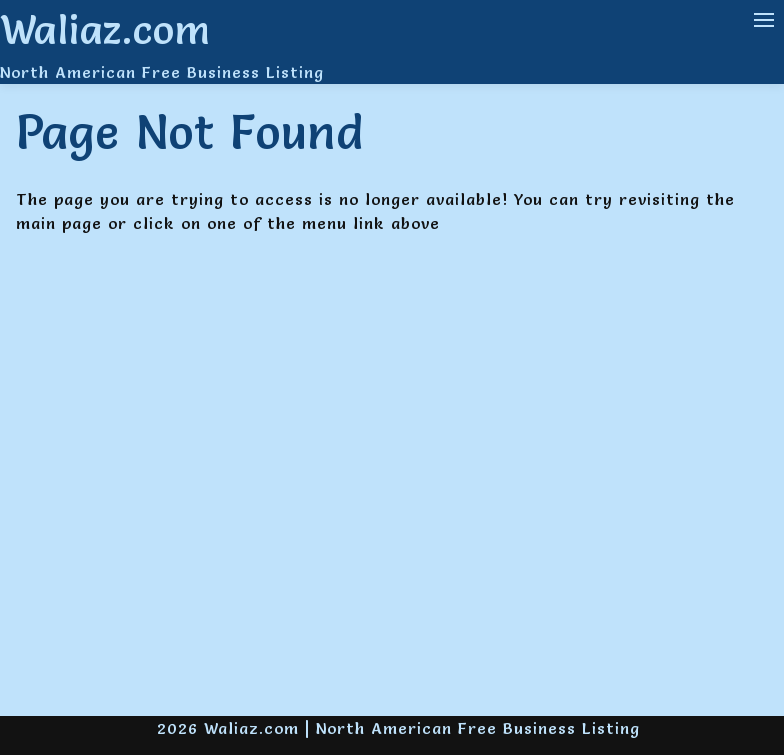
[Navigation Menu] (764, 20)
